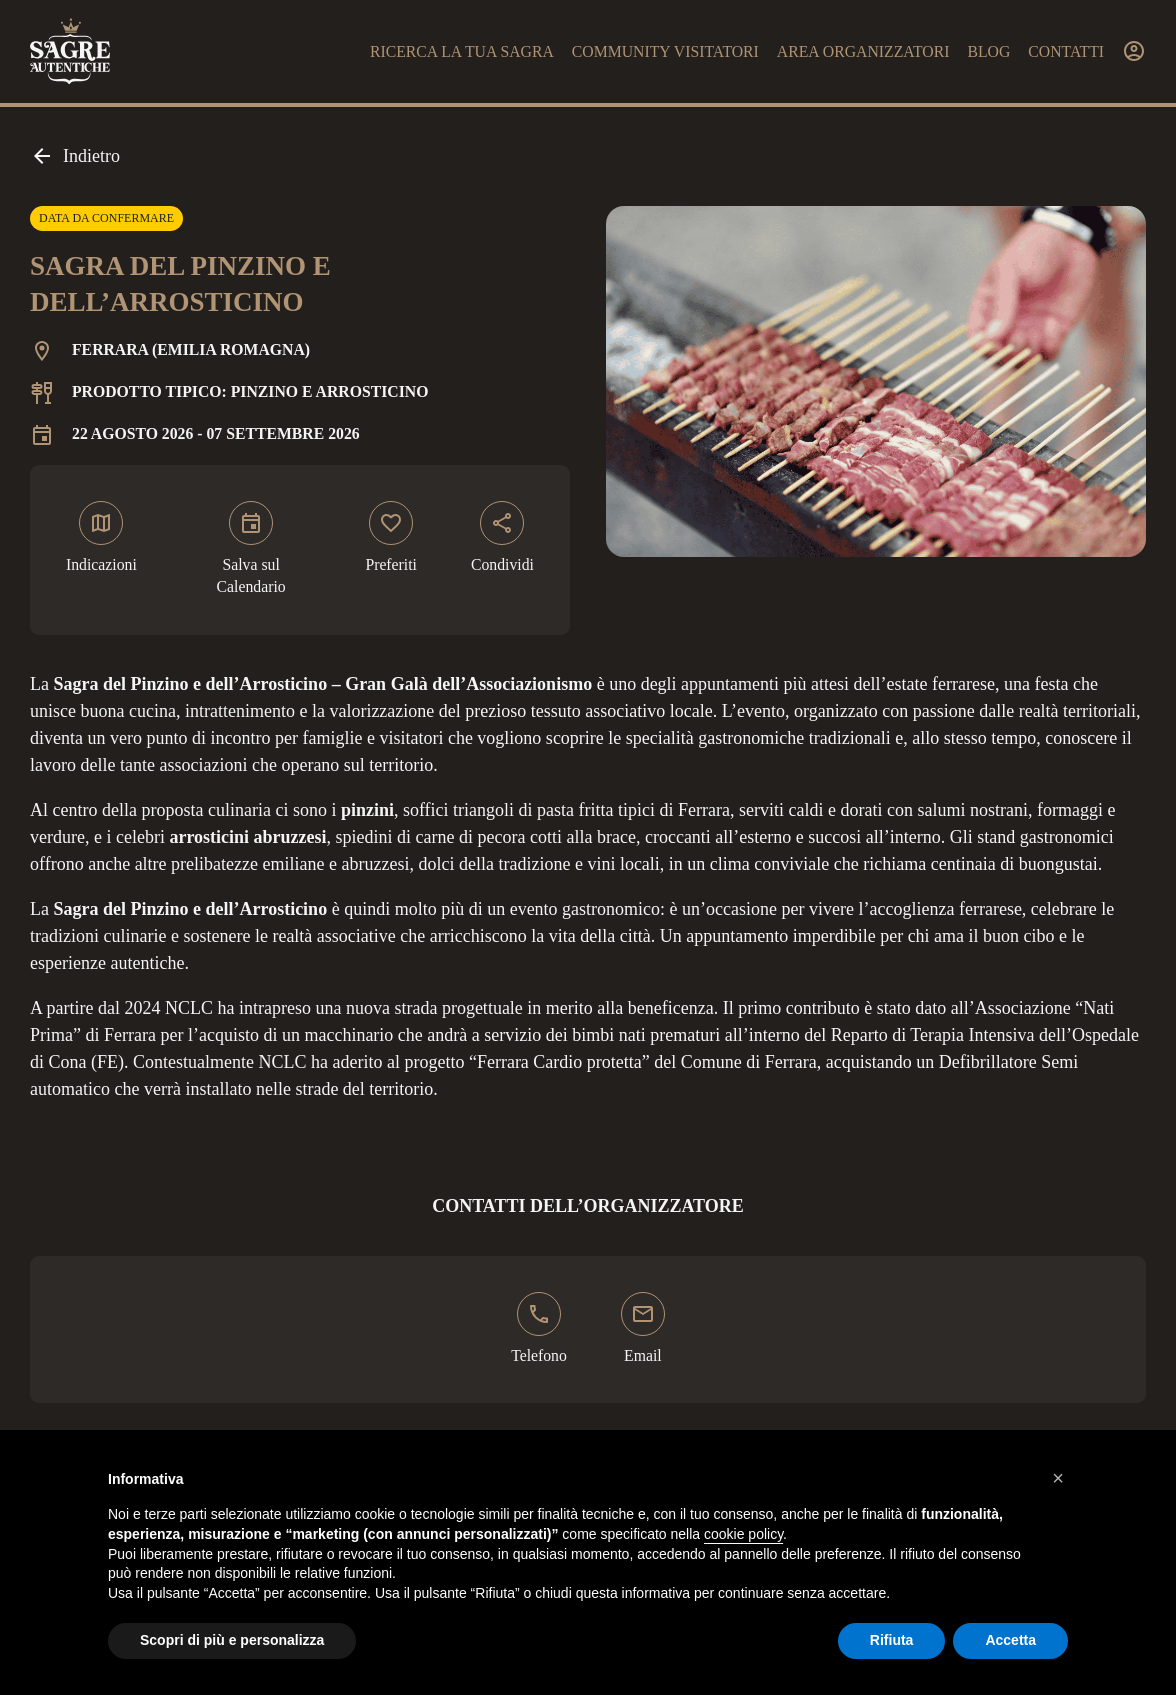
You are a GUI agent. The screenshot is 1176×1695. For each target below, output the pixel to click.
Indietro (75, 156)
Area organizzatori (863, 51)
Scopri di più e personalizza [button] (232, 1640)
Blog (988, 51)
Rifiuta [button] (892, 1640)
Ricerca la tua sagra (462, 51)
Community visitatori (665, 51)
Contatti (1066, 51)
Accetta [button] (1010, 1640)
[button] (1058, 1478)
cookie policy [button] (743, 1534)
